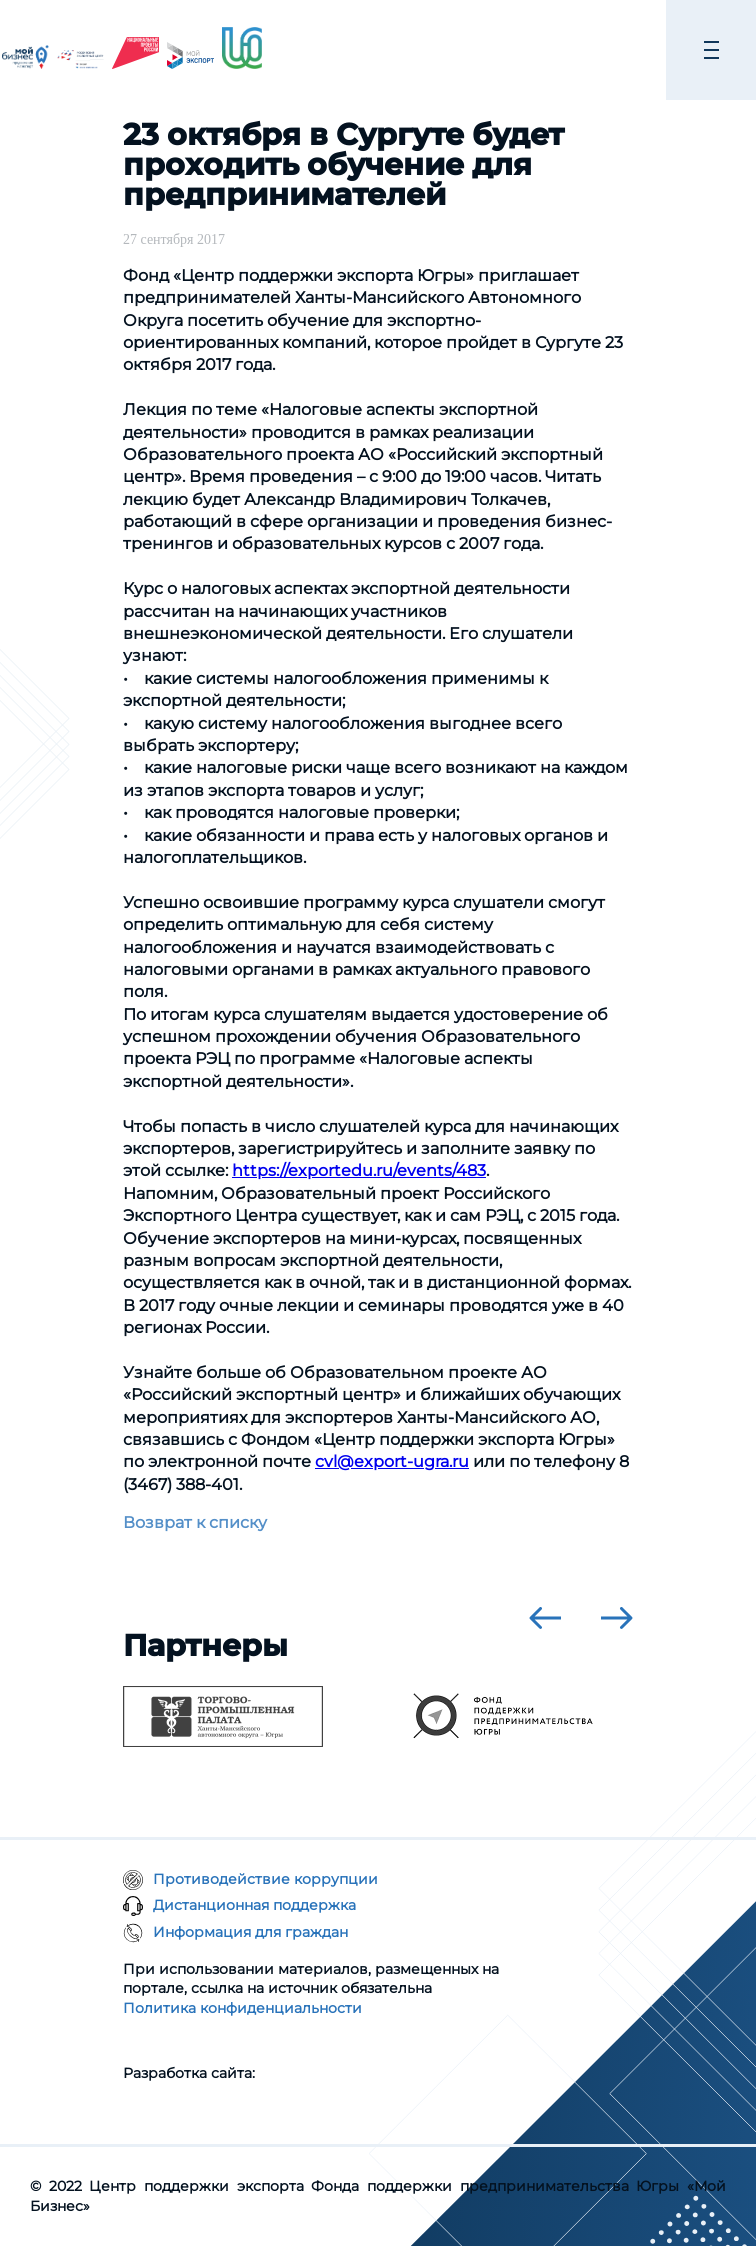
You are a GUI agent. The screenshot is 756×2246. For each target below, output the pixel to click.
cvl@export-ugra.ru (392, 1461)
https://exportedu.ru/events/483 (359, 1170)
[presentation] (545, 1618)
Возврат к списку (195, 1522)
